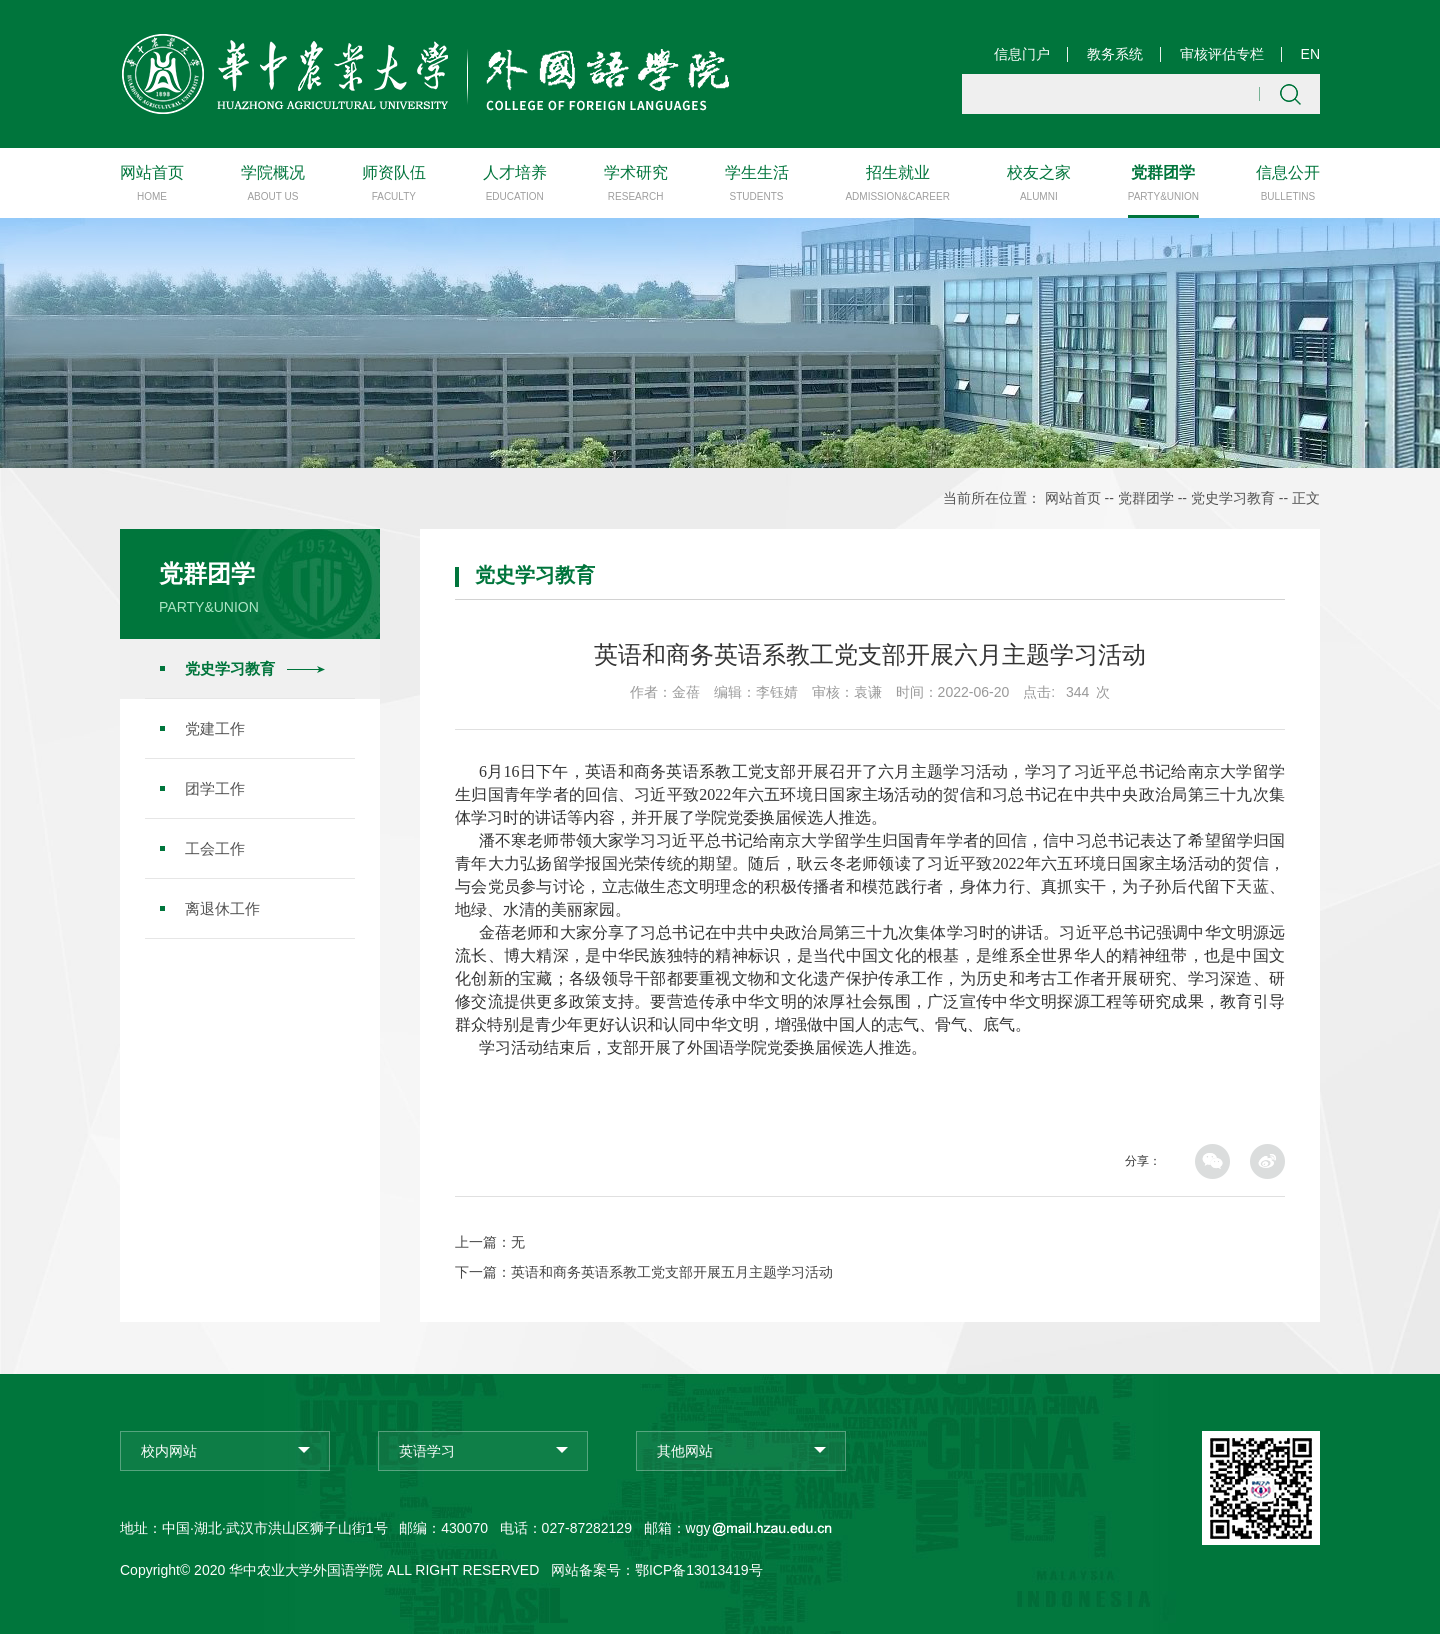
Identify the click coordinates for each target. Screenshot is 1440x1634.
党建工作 (215, 727)
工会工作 (215, 847)
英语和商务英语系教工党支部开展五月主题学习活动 (672, 1271)
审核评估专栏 (1222, 54)
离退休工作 (222, 907)
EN (1310, 54)
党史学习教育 (1233, 498)
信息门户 (1022, 54)
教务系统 (1115, 54)
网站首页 (1073, 498)
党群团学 (1146, 498)
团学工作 (215, 787)
